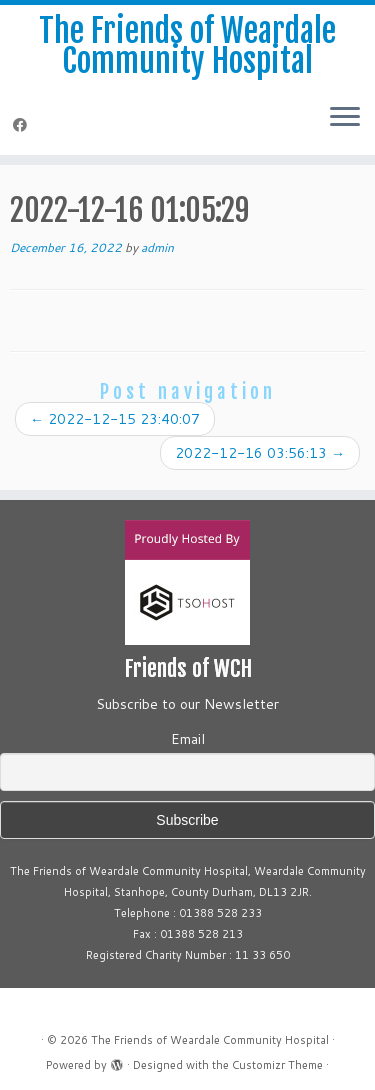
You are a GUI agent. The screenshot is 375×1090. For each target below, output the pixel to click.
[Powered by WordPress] (117, 1061)
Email (188, 739)
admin (157, 247)
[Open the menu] (345, 119)
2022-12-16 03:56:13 (260, 453)
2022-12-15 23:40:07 (115, 419)
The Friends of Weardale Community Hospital (187, 46)
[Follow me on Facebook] (23, 125)
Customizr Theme (277, 1065)
